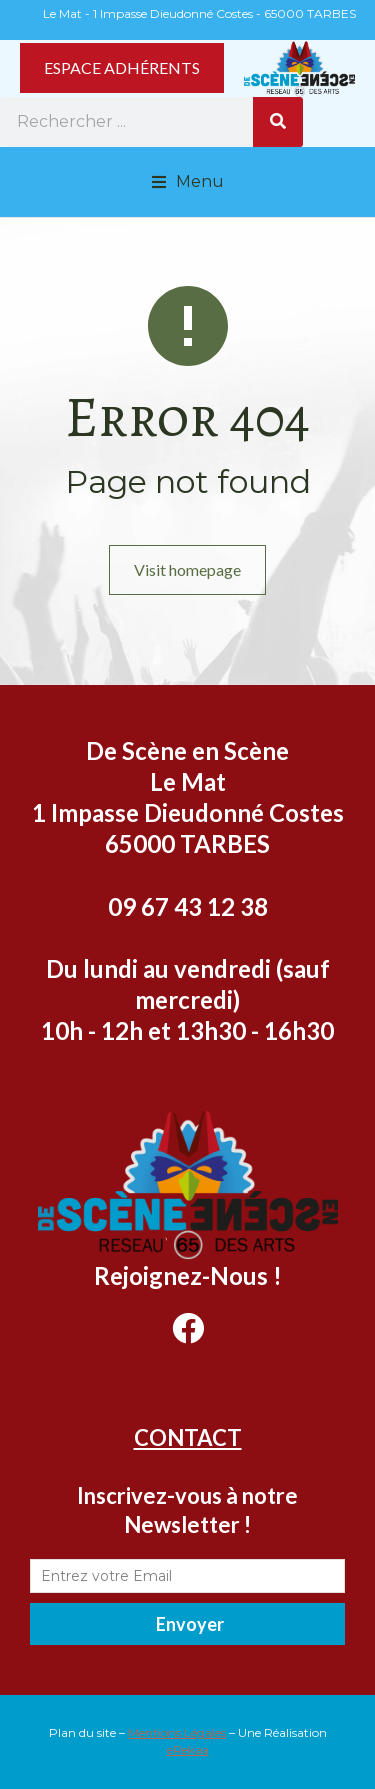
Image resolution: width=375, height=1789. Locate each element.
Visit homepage (187, 569)
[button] (188, 182)
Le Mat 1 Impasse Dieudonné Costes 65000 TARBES (188, 812)
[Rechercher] (278, 122)
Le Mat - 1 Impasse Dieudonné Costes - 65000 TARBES (199, 13)
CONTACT (188, 1437)
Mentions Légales (177, 1732)
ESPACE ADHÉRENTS (122, 67)
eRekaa (188, 1749)
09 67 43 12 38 (188, 906)
